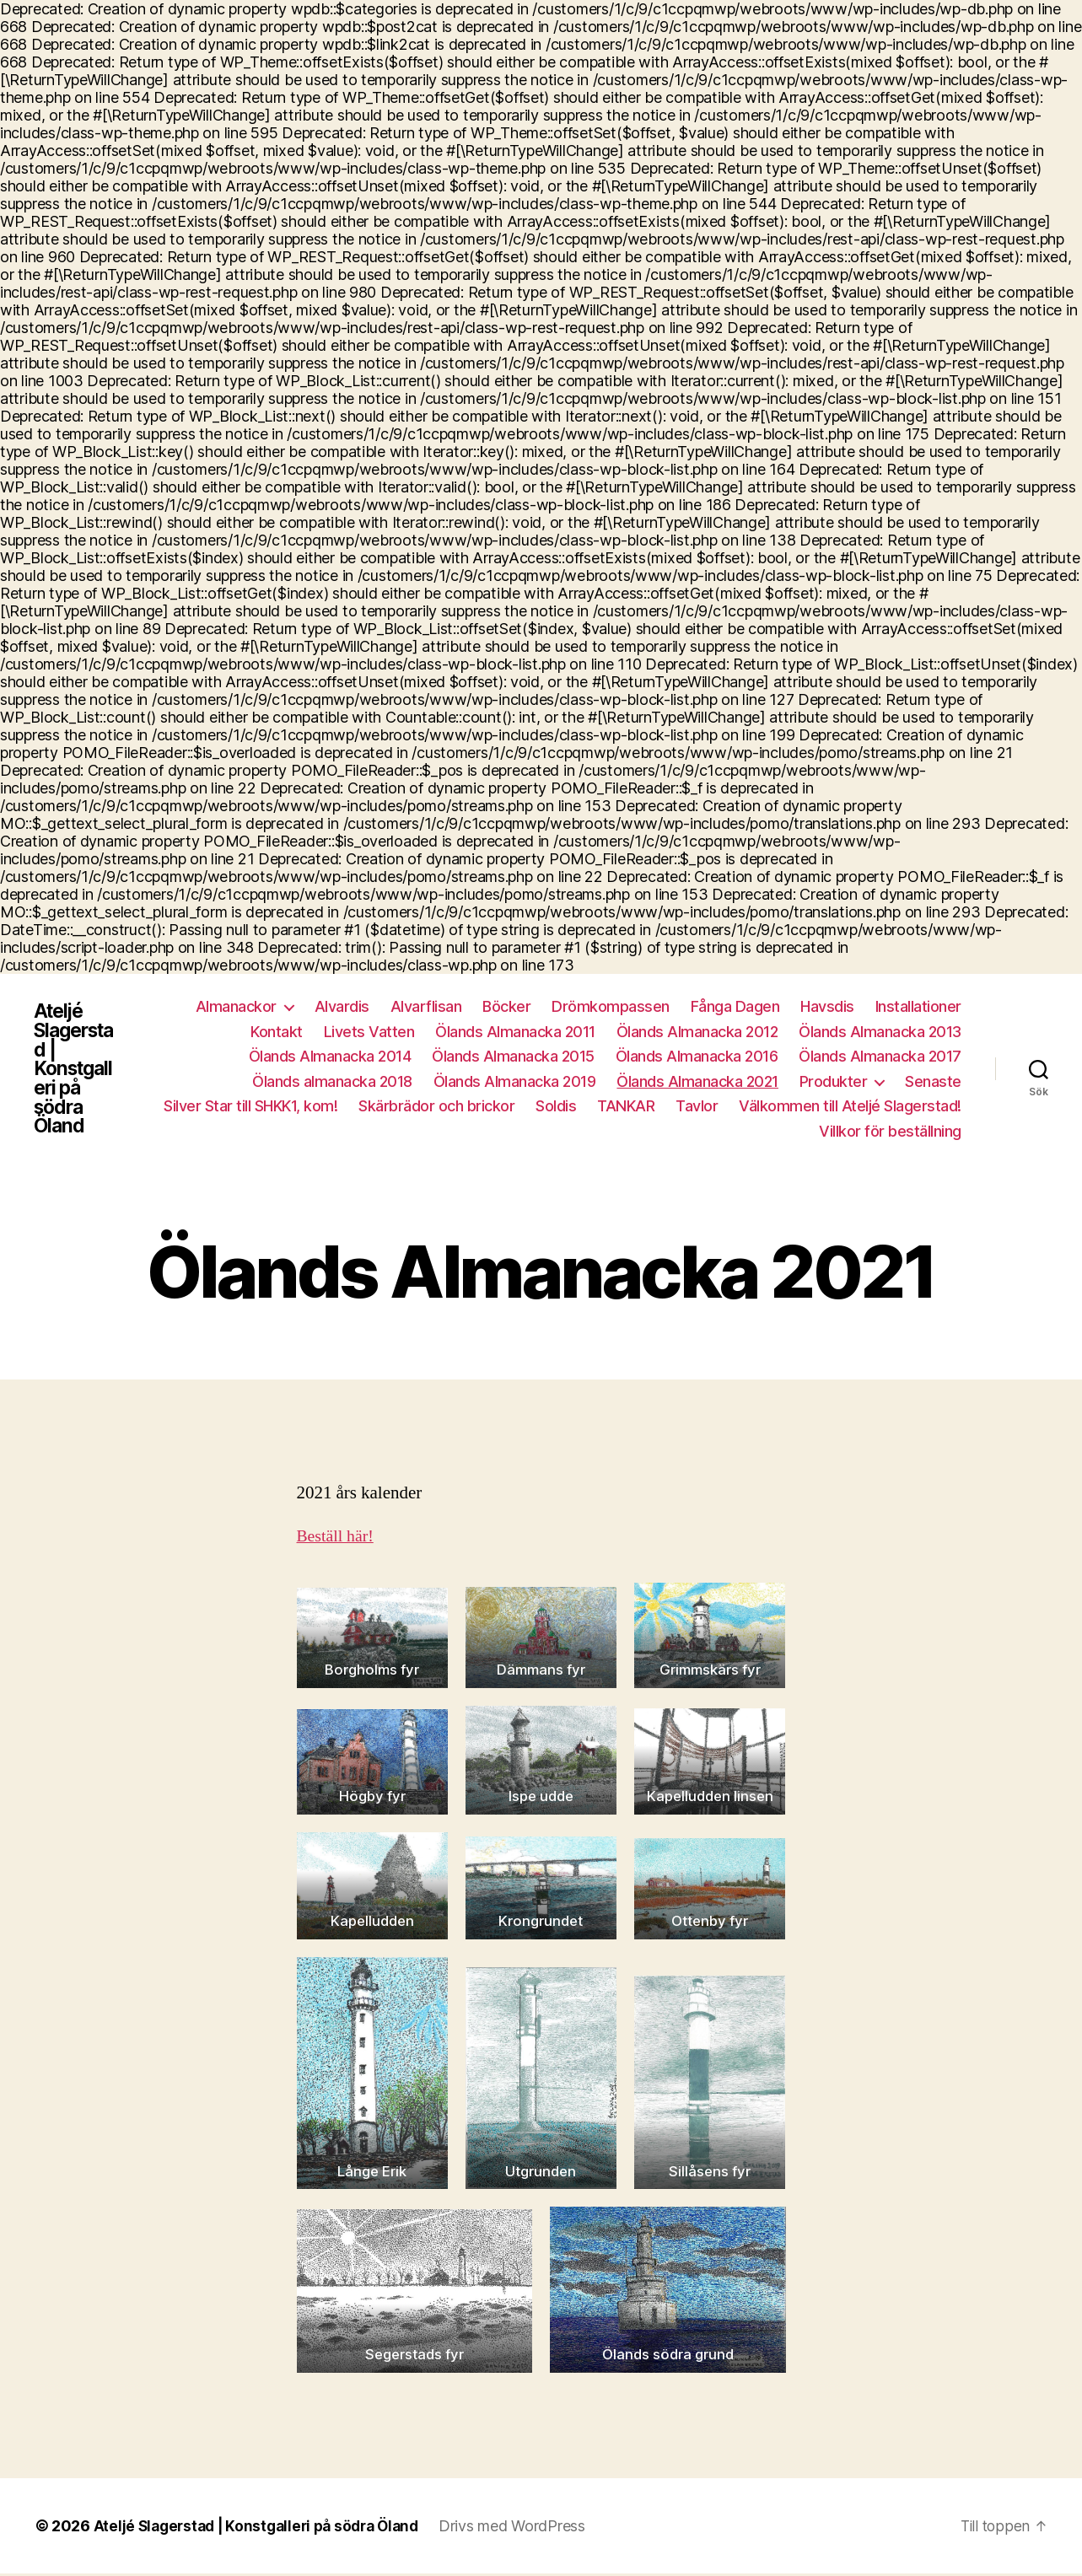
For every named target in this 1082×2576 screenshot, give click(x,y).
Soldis (556, 1106)
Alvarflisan (426, 1006)
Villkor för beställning (890, 1131)
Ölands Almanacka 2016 (697, 1056)
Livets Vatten (369, 1032)
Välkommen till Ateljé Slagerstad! (850, 1106)
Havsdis (827, 1006)
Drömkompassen (611, 1006)
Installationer (918, 1006)
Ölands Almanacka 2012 (697, 1032)
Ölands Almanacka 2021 (697, 1081)
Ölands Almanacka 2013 (880, 1032)
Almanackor (236, 1006)
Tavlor (697, 1106)
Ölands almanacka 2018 (332, 1081)
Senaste (933, 1081)
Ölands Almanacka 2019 (514, 1081)
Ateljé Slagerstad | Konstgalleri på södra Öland (78, 1069)
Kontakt (276, 1032)
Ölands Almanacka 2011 (515, 1032)
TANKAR (625, 1106)
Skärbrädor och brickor (436, 1106)
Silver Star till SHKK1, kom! (250, 1106)
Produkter (833, 1081)
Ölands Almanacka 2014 (330, 1056)
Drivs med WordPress (527, 2528)
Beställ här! (338, 1536)
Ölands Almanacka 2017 (880, 1056)
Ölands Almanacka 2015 (513, 1056)
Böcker (506, 1006)
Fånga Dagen (735, 1006)
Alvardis (342, 1006)
